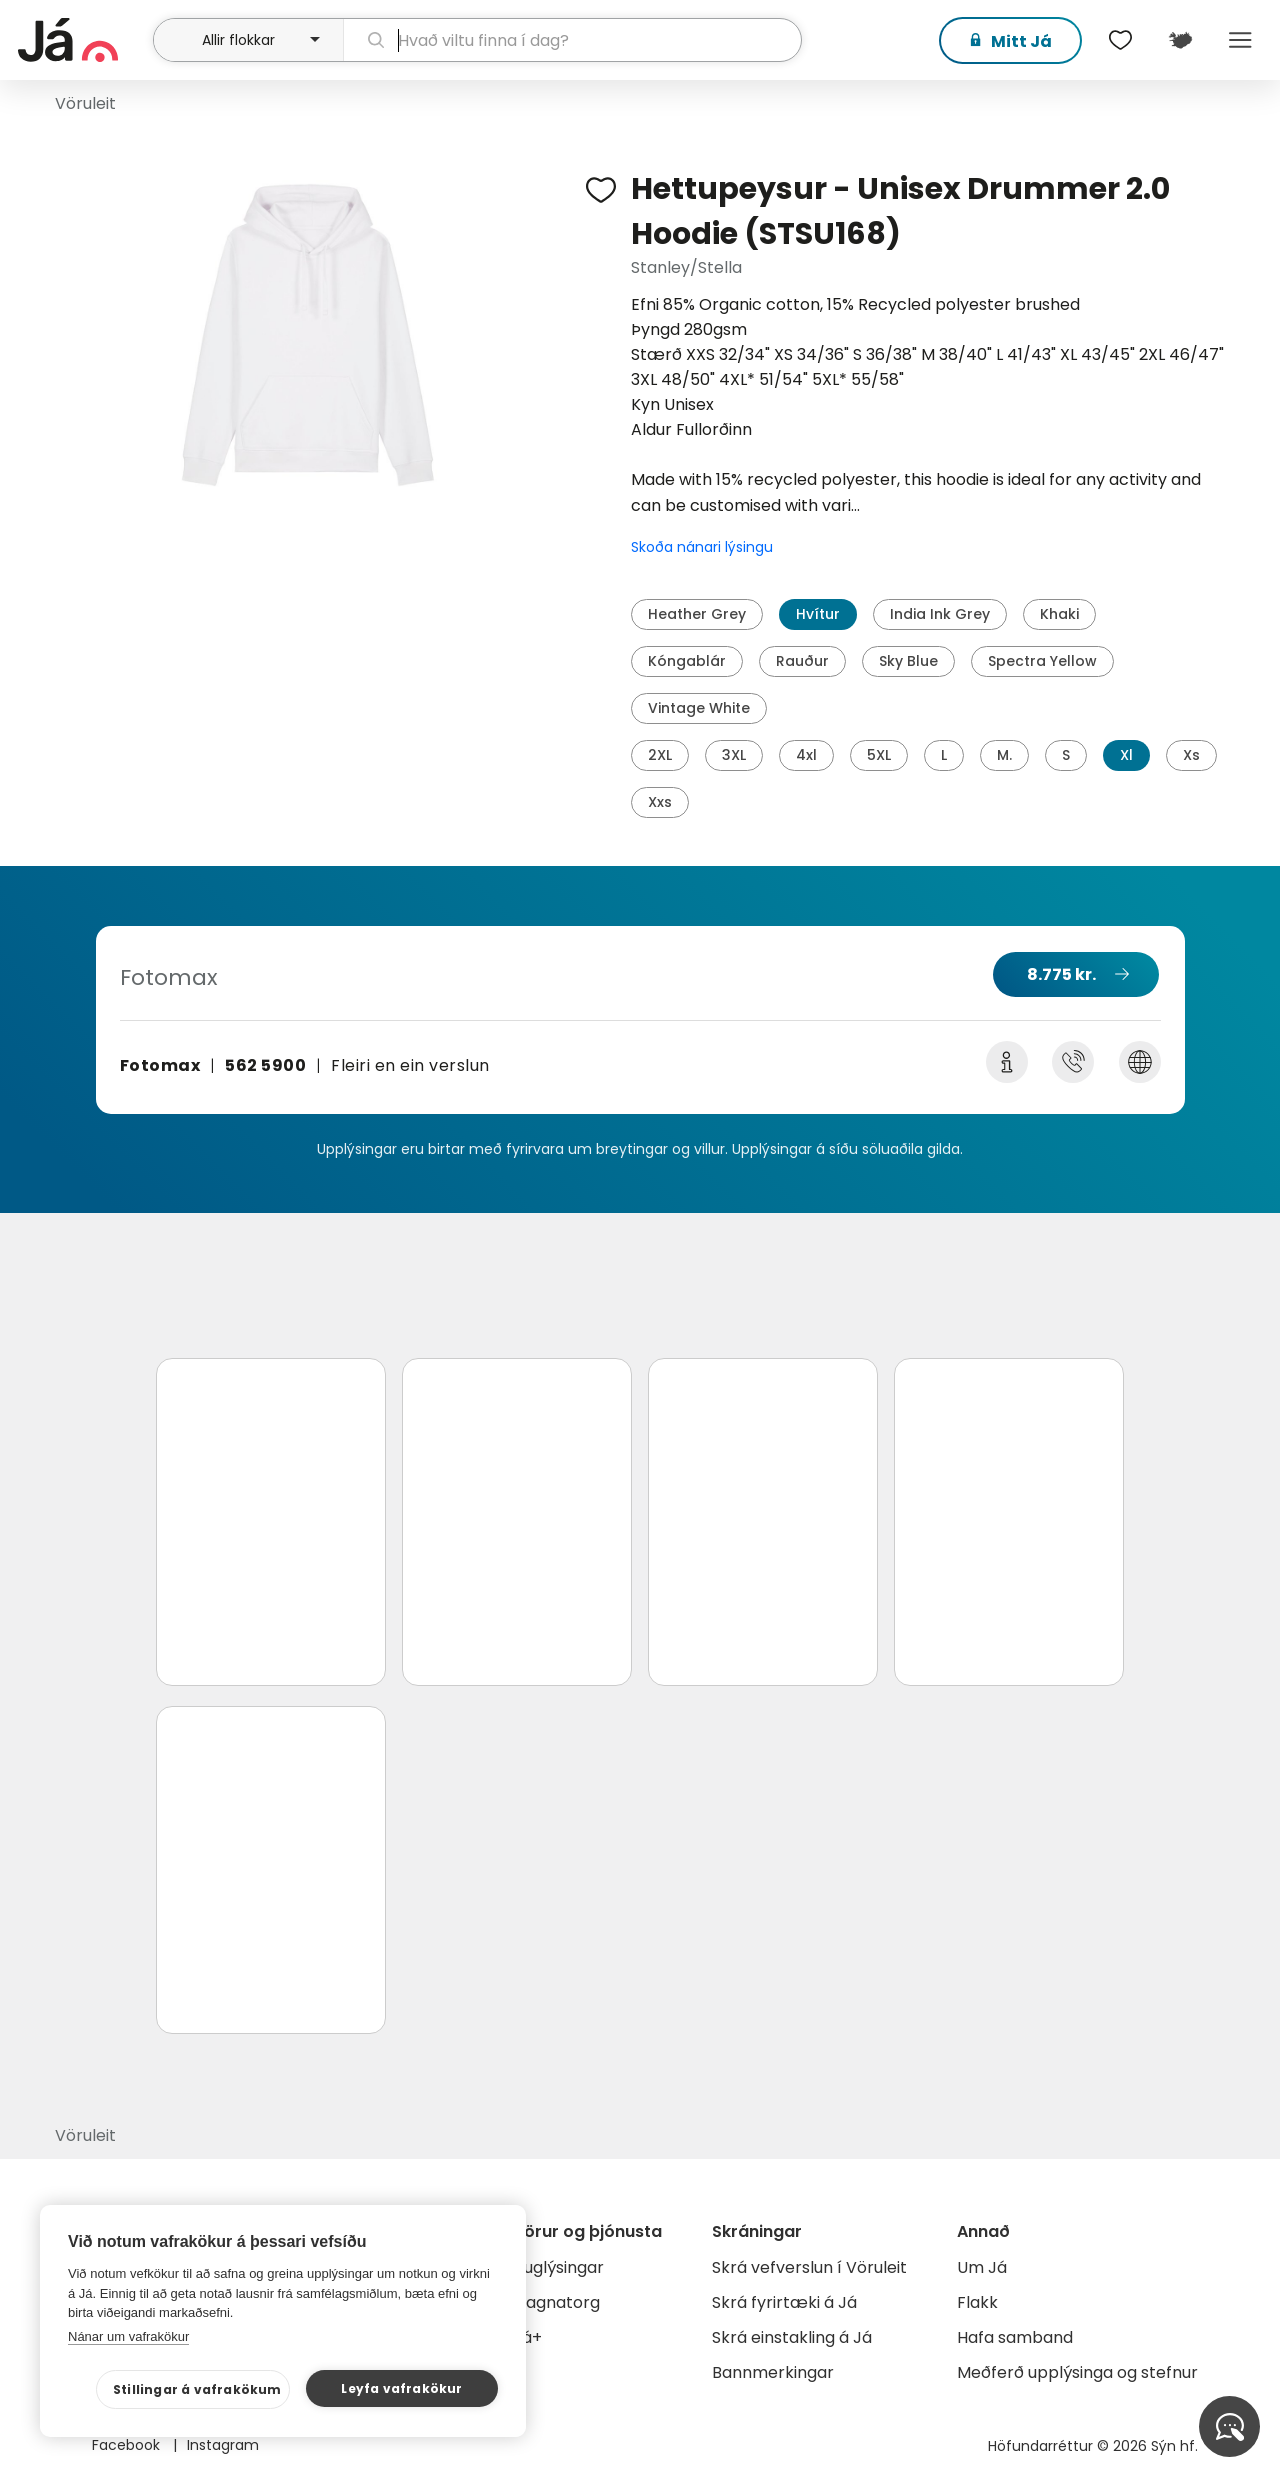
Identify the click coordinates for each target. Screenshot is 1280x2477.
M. (1004, 755)
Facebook (128, 2445)
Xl (1126, 755)
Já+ (527, 2337)
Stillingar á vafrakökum (197, 2389)
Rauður (802, 661)
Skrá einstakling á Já (792, 2337)
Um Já (982, 2267)
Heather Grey (697, 614)
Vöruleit (85, 103)
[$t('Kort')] (1180, 40)
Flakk (977, 2302)
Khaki (1059, 614)
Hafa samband (1015, 2337)
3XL (734, 755)
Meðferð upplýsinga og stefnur (1077, 2372)
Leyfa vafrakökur (401, 2388)
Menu (1240, 40)
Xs (1191, 755)
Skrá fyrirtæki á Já (784, 2302)
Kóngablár (687, 661)
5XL (879, 755)
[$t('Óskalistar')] (1120, 40)
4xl (806, 755)
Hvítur (818, 614)
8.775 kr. (1061, 974)
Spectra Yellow (1042, 661)
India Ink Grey (940, 614)
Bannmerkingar (773, 2372)
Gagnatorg (556, 2302)
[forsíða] (83, 40)
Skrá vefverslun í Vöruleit (809, 2267)
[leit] (573, 40)
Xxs (660, 802)
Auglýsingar (558, 2267)
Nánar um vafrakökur (128, 2336)
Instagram (223, 2445)
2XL (660, 755)
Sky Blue (908, 661)
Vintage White (699, 708)
